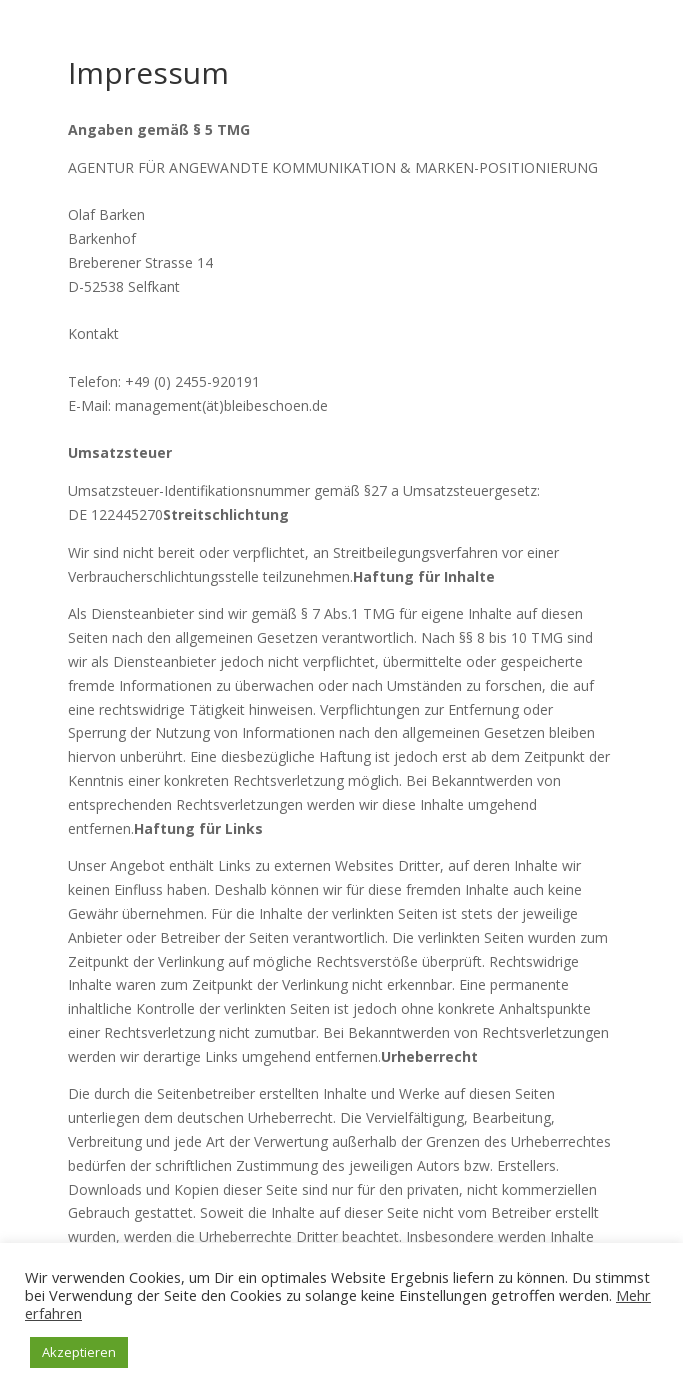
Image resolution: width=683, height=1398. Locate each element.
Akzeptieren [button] (79, 1352)
